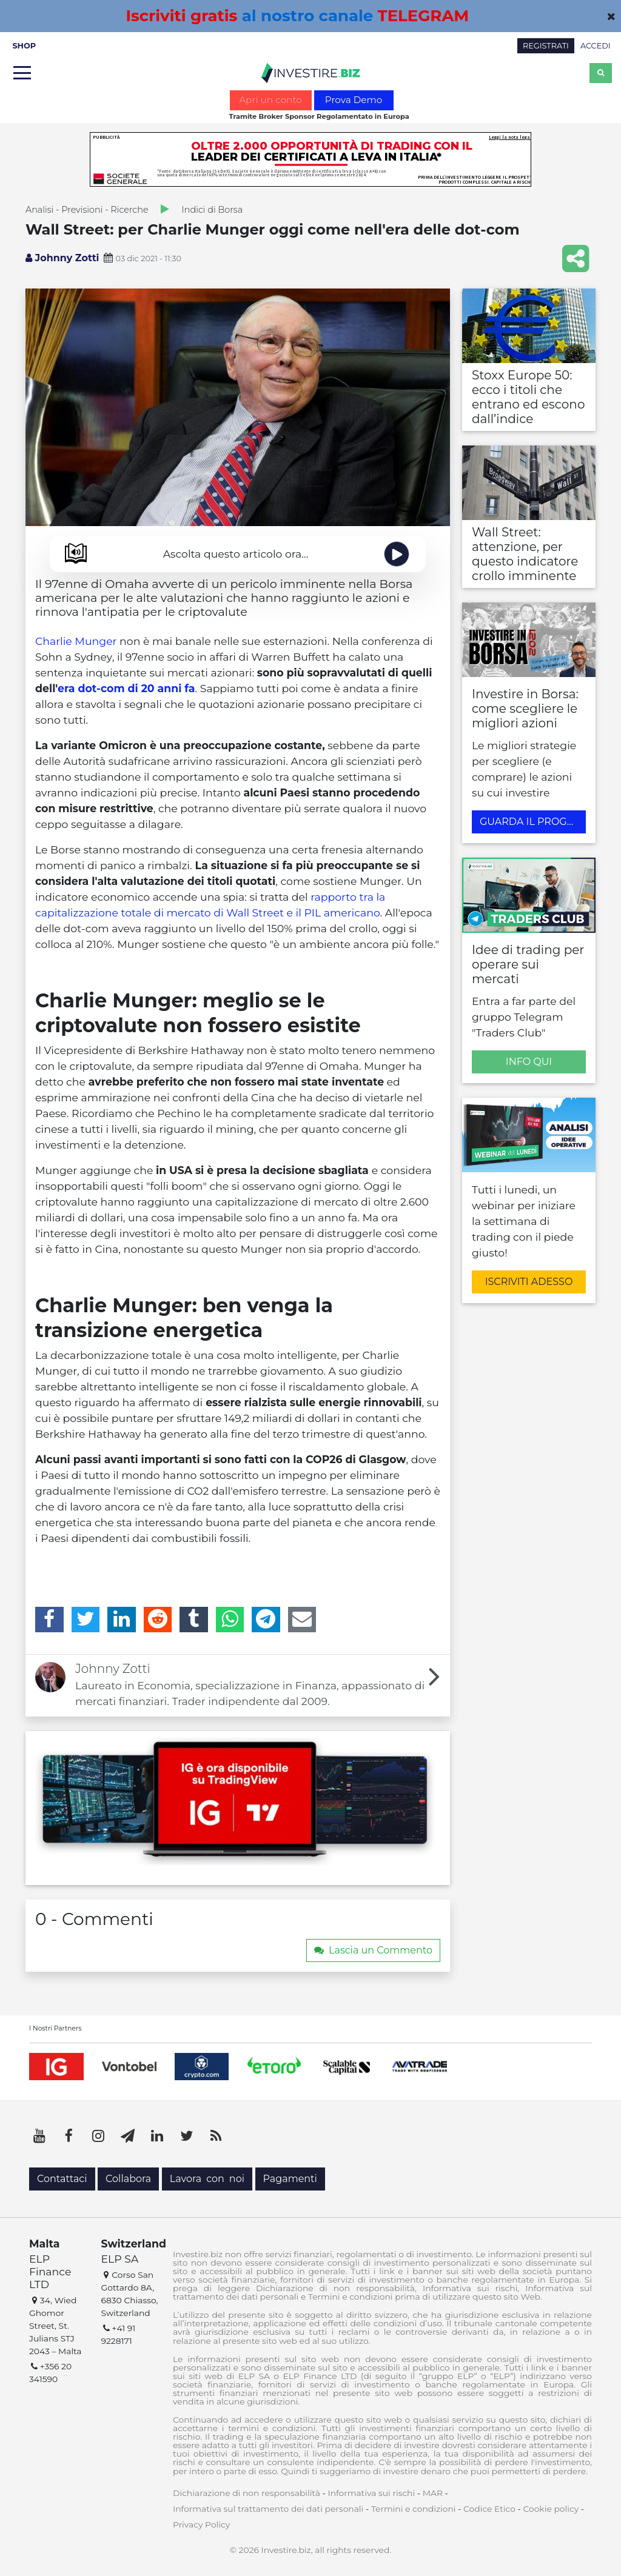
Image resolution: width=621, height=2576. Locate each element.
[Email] (302, 1619)
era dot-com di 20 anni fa (126, 688)
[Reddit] (158, 1619)
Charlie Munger (76, 641)
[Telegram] (266, 1619)
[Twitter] (86, 1619)
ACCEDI (595, 45)
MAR (433, 2493)
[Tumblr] (194, 1619)
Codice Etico (489, 2509)
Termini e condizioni (413, 2509)
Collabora (128, 2178)
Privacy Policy (201, 2524)
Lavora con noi (207, 2178)
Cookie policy (551, 2509)
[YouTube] (39, 2136)
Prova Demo (353, 99)
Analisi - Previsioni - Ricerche (87, 209)
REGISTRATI (546, 45)
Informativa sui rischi (371, 2493)
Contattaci (62, 2178)
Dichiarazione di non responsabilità (246, 2493)
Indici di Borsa (212, 209)
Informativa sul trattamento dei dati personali (268, 2509)
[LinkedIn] (121, 1619)
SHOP (24, 45)
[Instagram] (98, 2136)
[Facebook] (49, 1619)
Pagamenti (290, 2178)
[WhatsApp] (230, 1619)
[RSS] (216, 2136)
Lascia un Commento (373, 1950)
